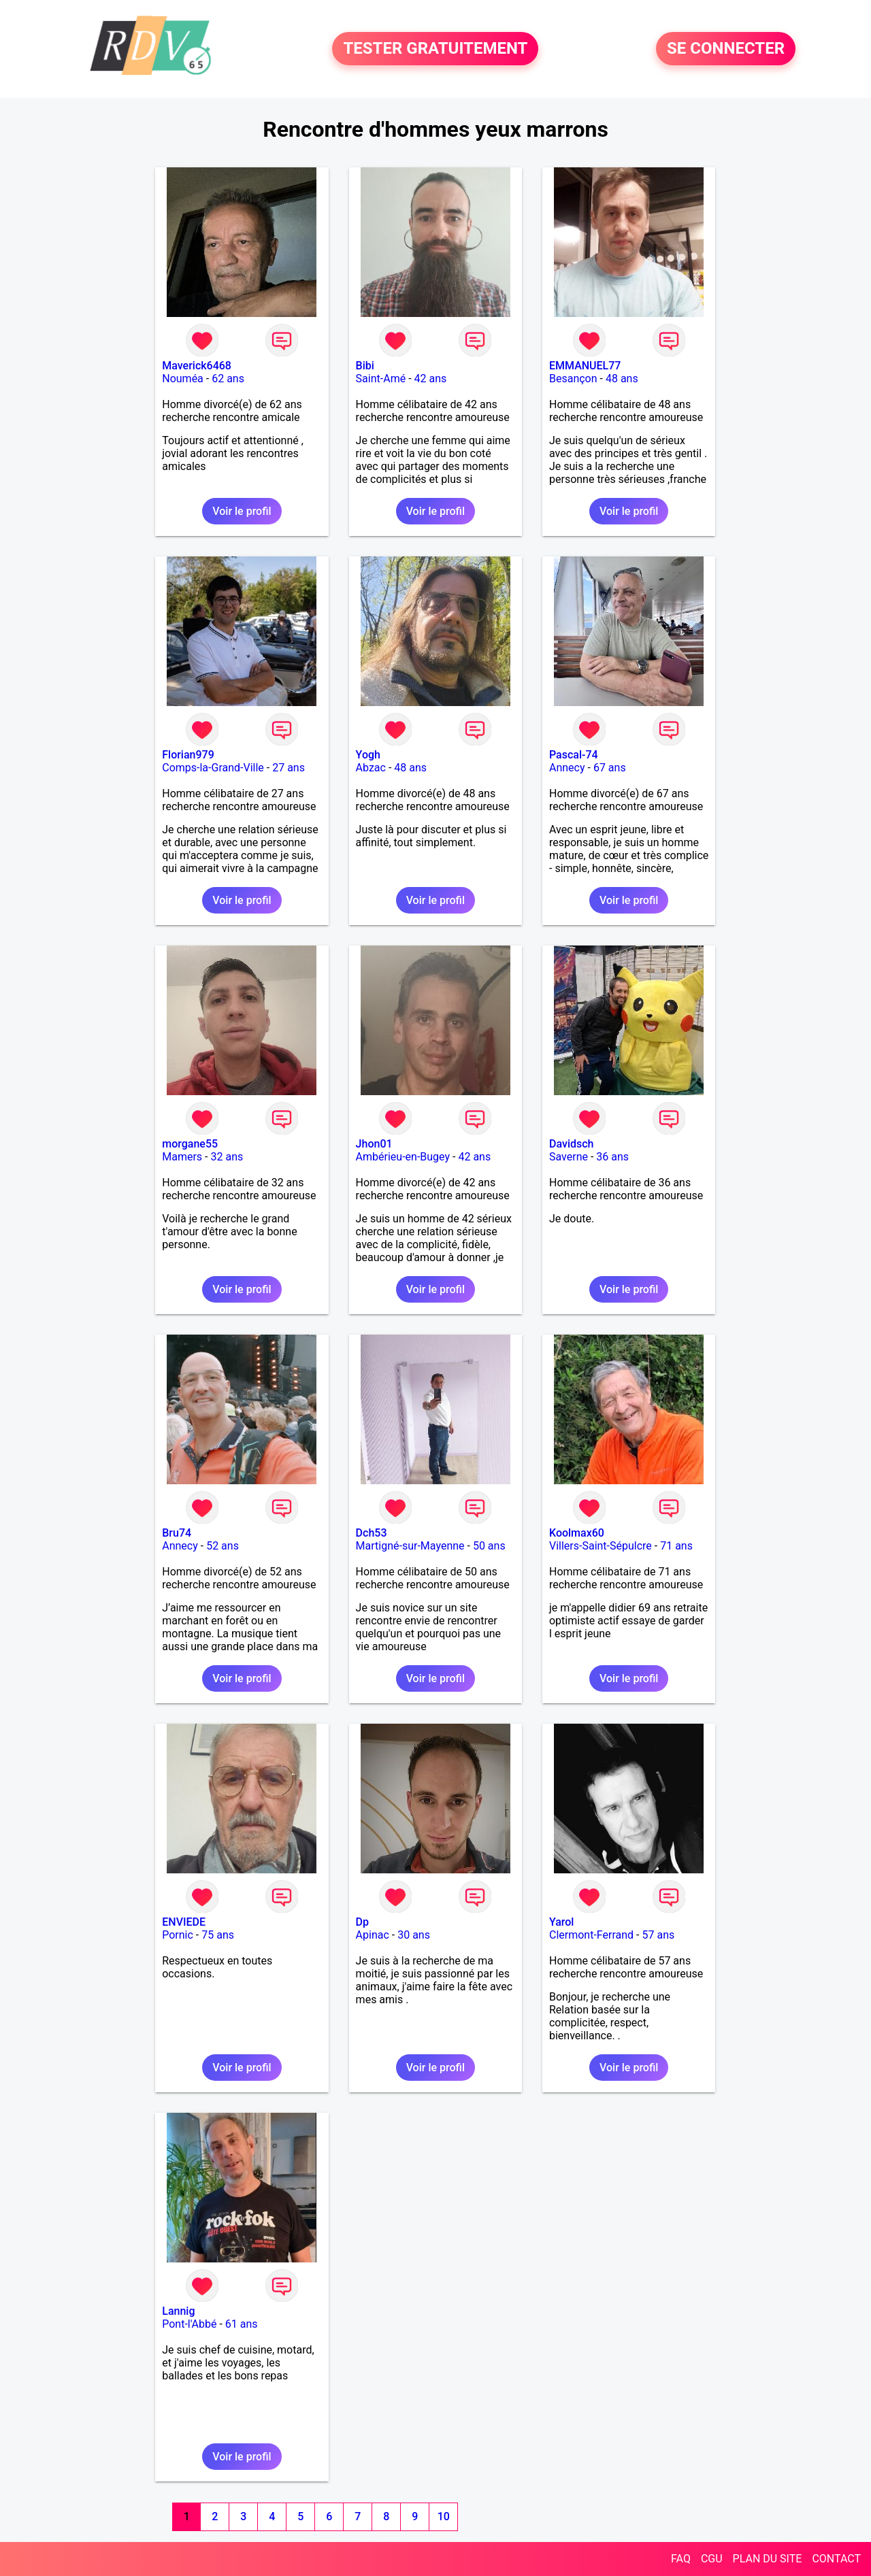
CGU (712, 2558)
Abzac (371, 767)
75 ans (217, 1934)
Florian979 (188, 754)
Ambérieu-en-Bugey (403, 1156)
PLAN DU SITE (767, 2558)
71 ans (676, 1545)
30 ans (413, 1934)
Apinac (372, 1934)
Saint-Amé (381, 378)
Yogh (368, 754)
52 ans (222, 1545)
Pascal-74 (573, 754)
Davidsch (571, 1143)
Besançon (573, 378)
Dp (362, 1922)
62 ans (228, 378)
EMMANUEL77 (585, 365)
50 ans (489, 1545)
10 (444, 2516)
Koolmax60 (576, 1532)
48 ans (622, 378)
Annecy (567, 767)
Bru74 (176, 1532)
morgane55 (190, 1143)
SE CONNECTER (726, 48)
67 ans (609, 767)
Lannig (178, 2311)
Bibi (365, 365)
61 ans (241, 2324)
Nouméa (182, 378)
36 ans (612, 1156)
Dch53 (371, 1532)
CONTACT (836, 2558)
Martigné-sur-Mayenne (410, 1545)
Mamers (182, 1156)
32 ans (226, 1156)
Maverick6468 (196, 365)
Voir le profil (241, 511)
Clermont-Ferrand (591, 1934)
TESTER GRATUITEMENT (435, 48)
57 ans (658, 1934)
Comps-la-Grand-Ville (213, 767)
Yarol (561, 1922)
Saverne (568, 1156)
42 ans (430, 378)
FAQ (681, 2558)
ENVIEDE (184, 1922)
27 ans (288, 767)
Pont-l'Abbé (189, 2324)
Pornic (177, 1934)
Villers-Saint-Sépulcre (600, 1545)
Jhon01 (374, 1143)
